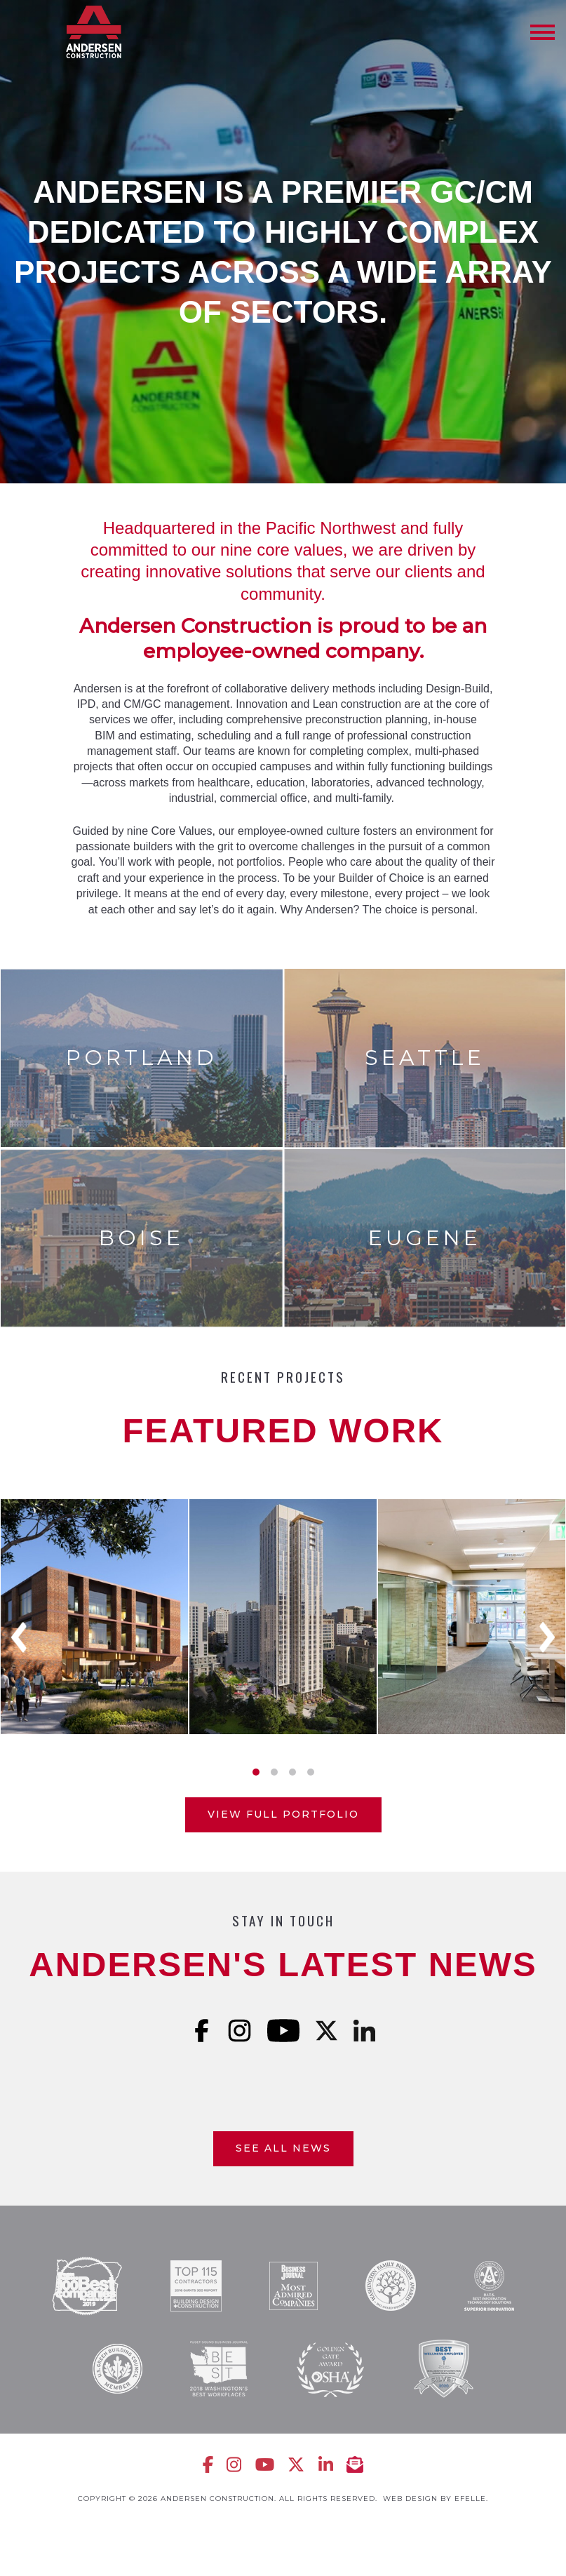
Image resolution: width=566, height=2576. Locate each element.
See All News (283, 2148)
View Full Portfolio (283, 1814)
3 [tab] (292, 1772)
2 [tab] (274, 1772)
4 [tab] (310, 1772)
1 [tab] (256, 1772)
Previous (19, 1637)
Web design (410, 2498)
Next (547, 1637)
